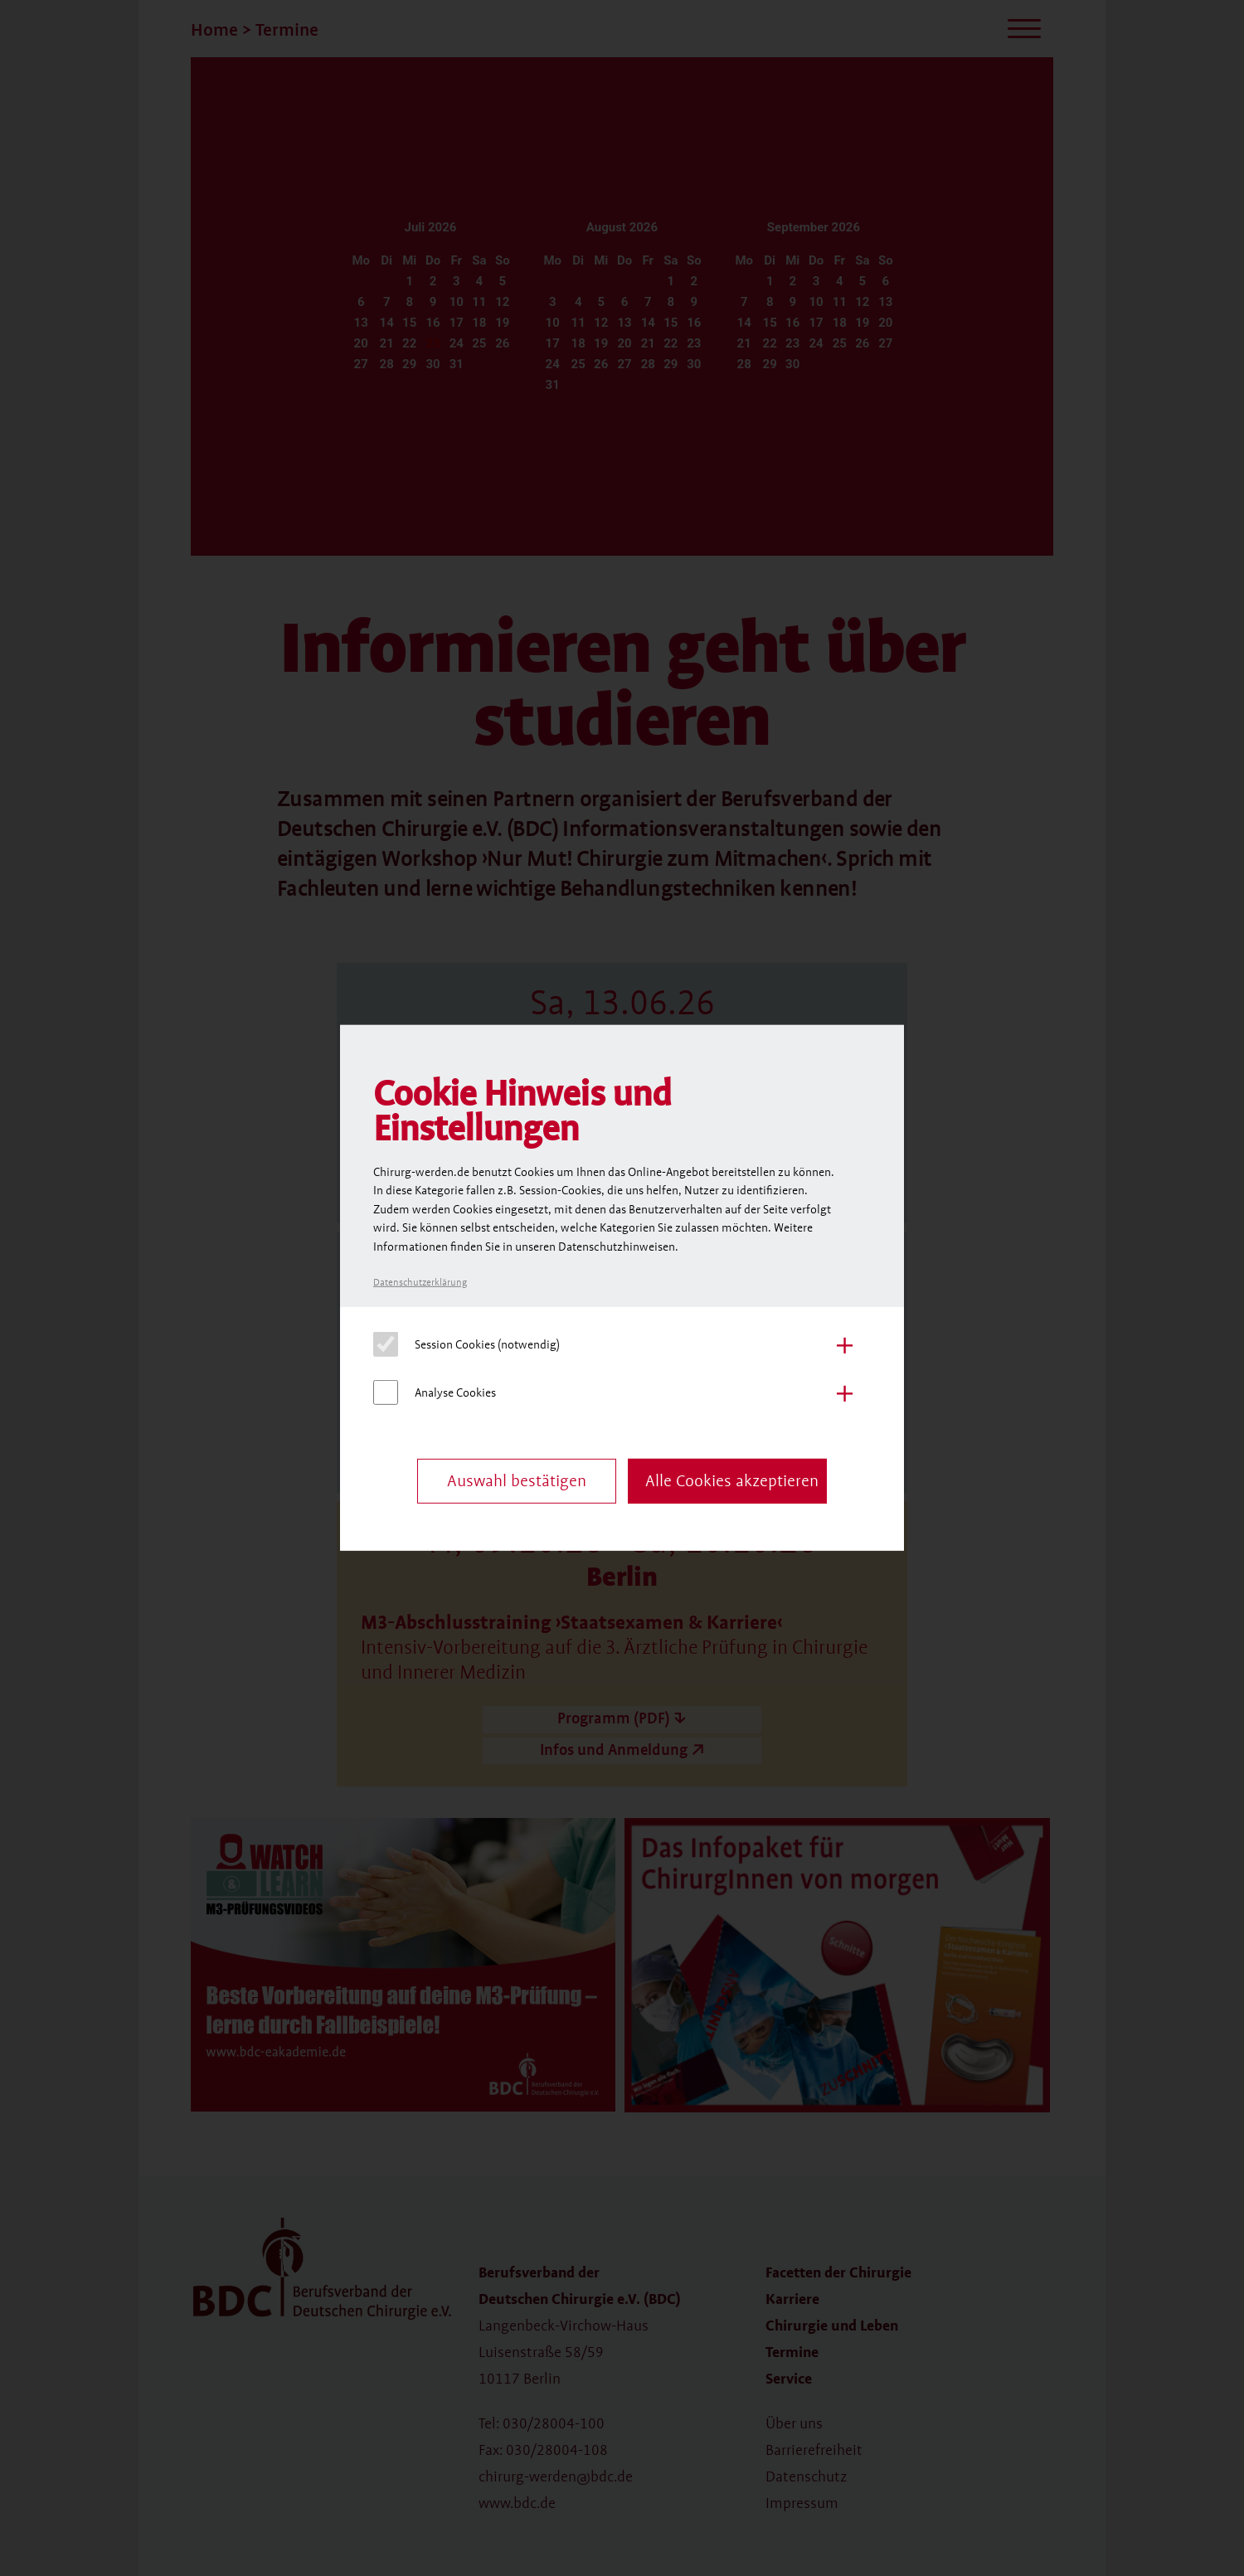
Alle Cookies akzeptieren (732, 1481)
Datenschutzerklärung (420, 1282)
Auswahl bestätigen (516, 1481)
